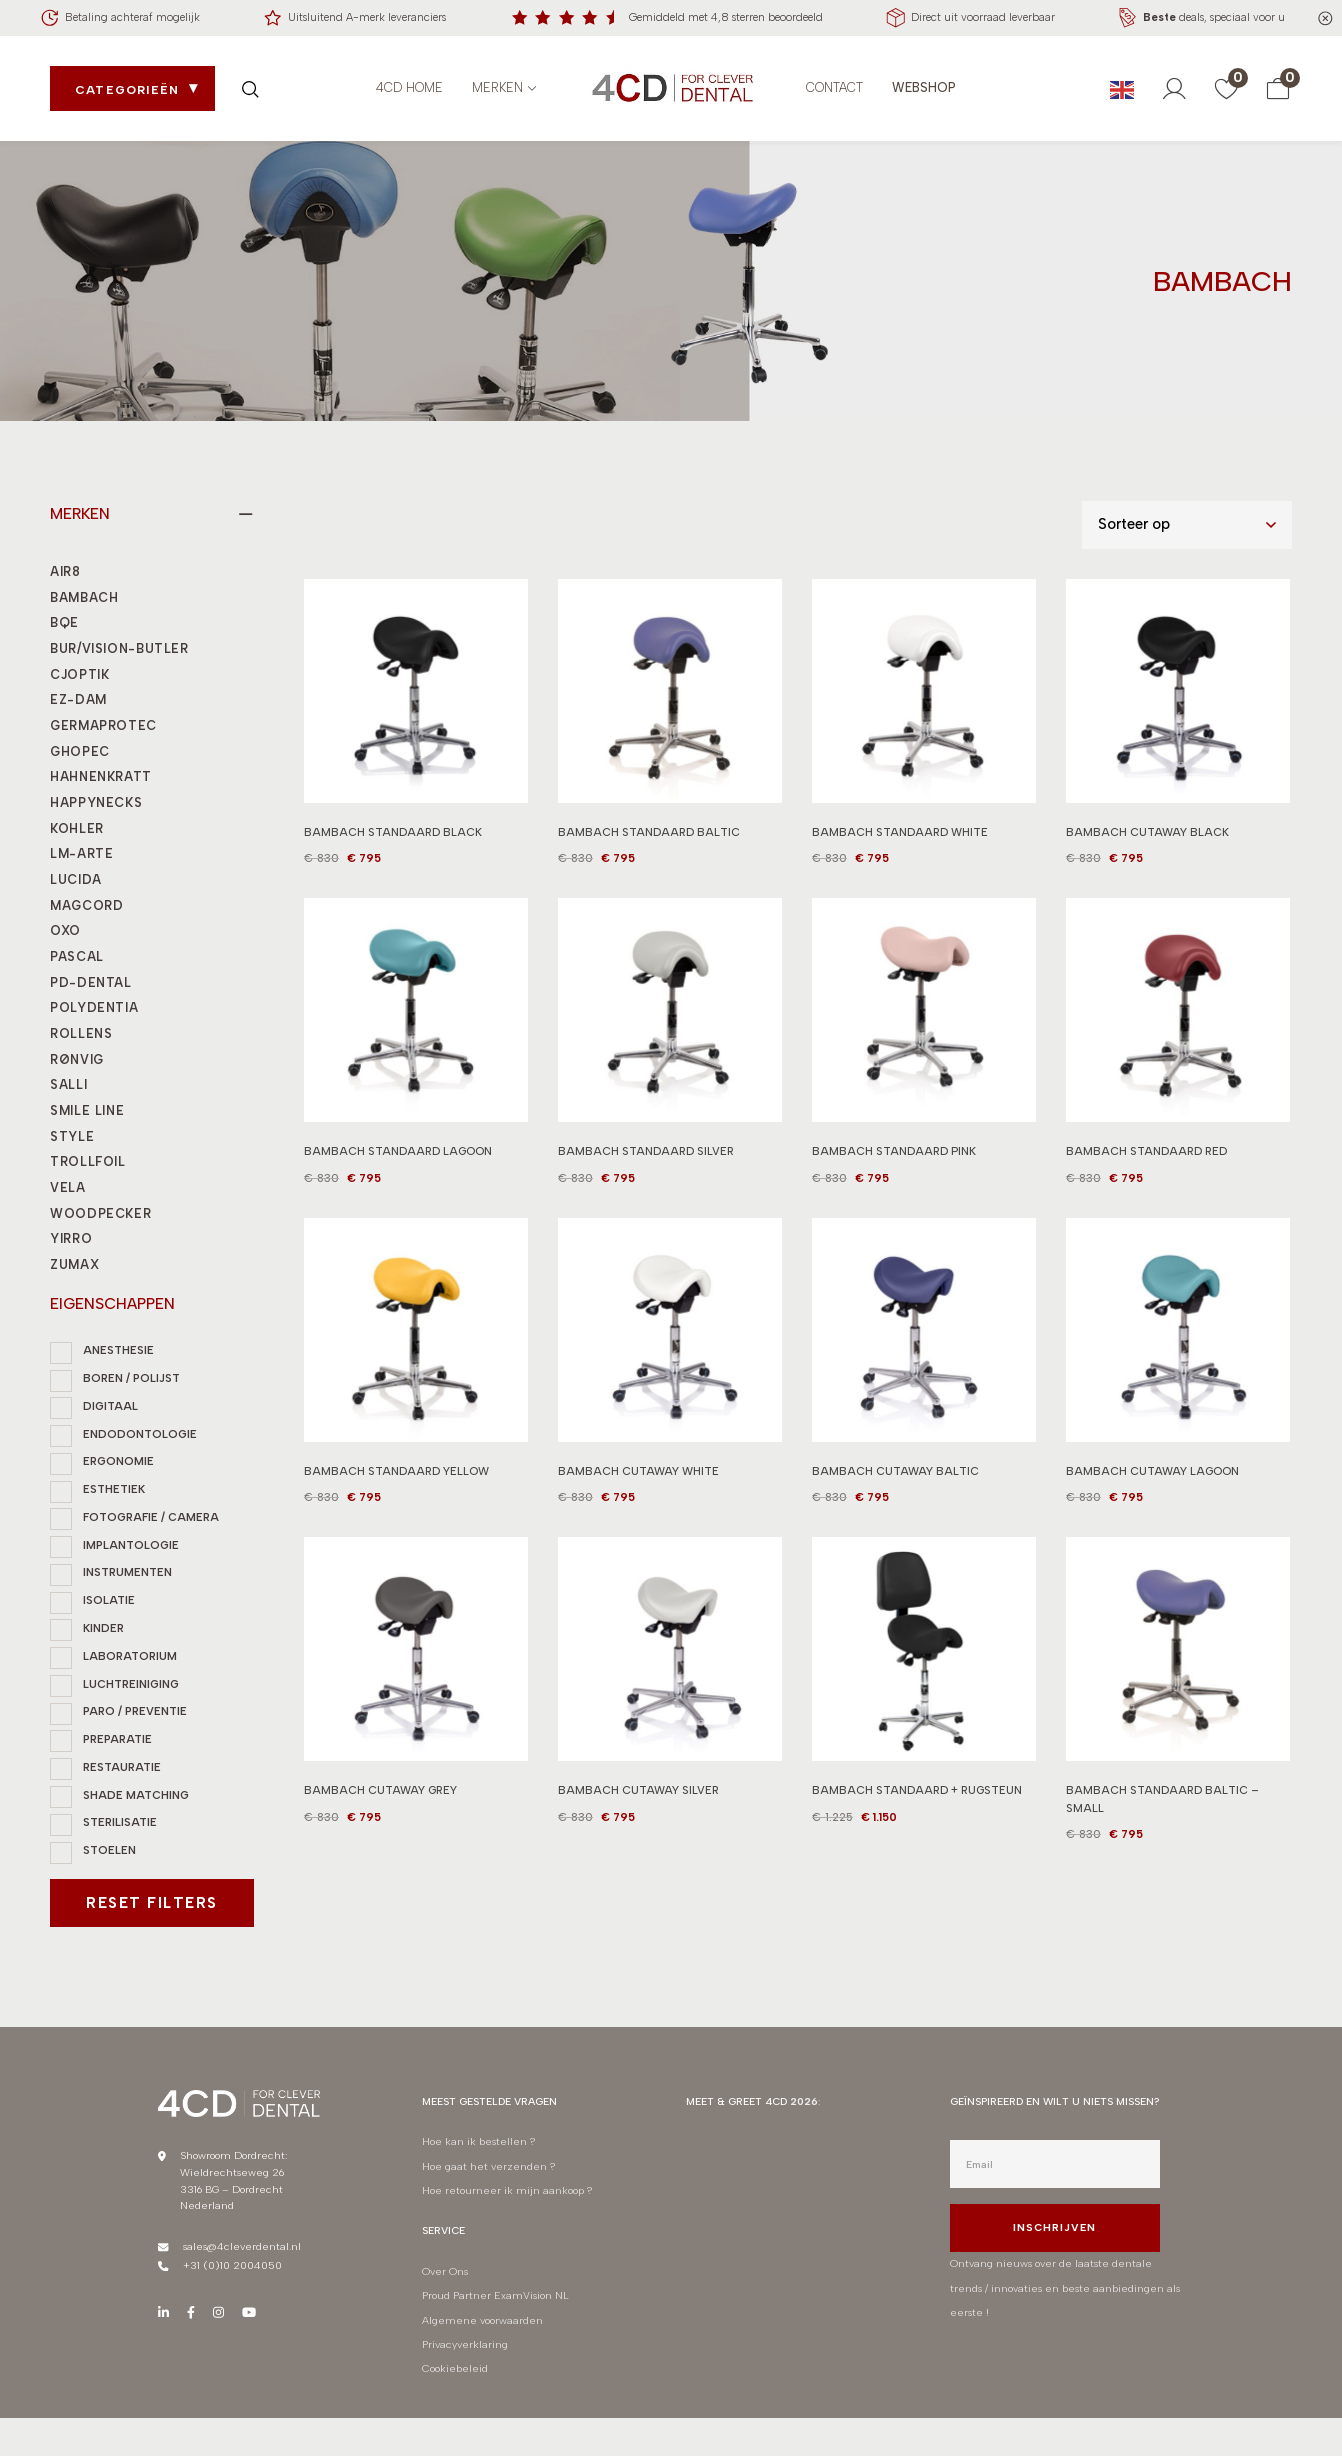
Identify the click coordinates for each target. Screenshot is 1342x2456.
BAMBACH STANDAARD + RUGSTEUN (917, 1804)
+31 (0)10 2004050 (232, 2265)
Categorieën (127, 90)
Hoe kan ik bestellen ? (478, 2141)
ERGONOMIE (118, 1461)
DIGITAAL (110, 1406)
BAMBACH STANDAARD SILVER (646, 1165)
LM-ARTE (81, 853)
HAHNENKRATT (101, 776)
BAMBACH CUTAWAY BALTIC (895, 1484)
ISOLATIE (109, 1600)
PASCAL (77, 956)
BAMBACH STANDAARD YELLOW (396, 1484)
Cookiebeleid (455, 2368)
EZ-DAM (78, 699)
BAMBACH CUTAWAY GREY (380, 1804)
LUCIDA (76, 879)
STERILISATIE (120, 1822)
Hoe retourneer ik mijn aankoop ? (508, 2190)
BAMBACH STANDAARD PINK (894, 1165)
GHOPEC (80, 751)
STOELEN (109, 1850)
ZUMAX (74, 1264)
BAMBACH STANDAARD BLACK (393, 832)
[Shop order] (1187, 525)
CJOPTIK (79, 674)
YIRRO (71, 1238)
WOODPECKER (100, 1213)
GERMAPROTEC (103, 725)
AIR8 (65, 571)
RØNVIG (77, 1059)
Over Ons (445, 2271)
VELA (68, 1187)
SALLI (68, 1084)
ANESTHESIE (118, 1350)
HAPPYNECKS (96, 802)
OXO (65, 930)
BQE (64, 622)
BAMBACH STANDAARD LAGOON (398, 1165)
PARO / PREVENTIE (135, 1711)
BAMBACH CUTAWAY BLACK (1147, 832)
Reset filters (152, 1903)
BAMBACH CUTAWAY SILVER (638, 1804)
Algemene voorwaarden (482, 2320)
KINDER (103, 1628)
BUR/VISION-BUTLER (119, 648)
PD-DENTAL (91, 982)
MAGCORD (86, 905)
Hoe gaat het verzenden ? (488, 2166)
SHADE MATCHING (136, 1795)
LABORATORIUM (130, 1656)
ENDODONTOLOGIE (140, 1434)
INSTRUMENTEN (127, 1572)
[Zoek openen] (250, 89)
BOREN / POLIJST (131, 1378)
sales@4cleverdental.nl (242, 2246)
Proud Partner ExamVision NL (495, 2295)
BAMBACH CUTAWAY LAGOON (1152, 1484)
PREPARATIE (117, 1739)
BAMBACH (84, 597)
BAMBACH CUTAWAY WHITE (638, 1484)
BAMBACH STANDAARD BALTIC (649, 832)
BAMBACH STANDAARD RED (1146, 1165)
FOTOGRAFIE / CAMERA (151, 1517)
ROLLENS (81, 1033)
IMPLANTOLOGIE (131, 1545)
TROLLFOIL (88, 1161)
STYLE (72, 1136)
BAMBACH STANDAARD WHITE (900, 832)
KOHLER (77, 828)
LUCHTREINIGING (131, 1684)
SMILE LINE (87, 1110)
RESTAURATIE (122, 1767)
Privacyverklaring (465, 2344)
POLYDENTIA (94, 1007)
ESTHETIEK (114, 1489)
